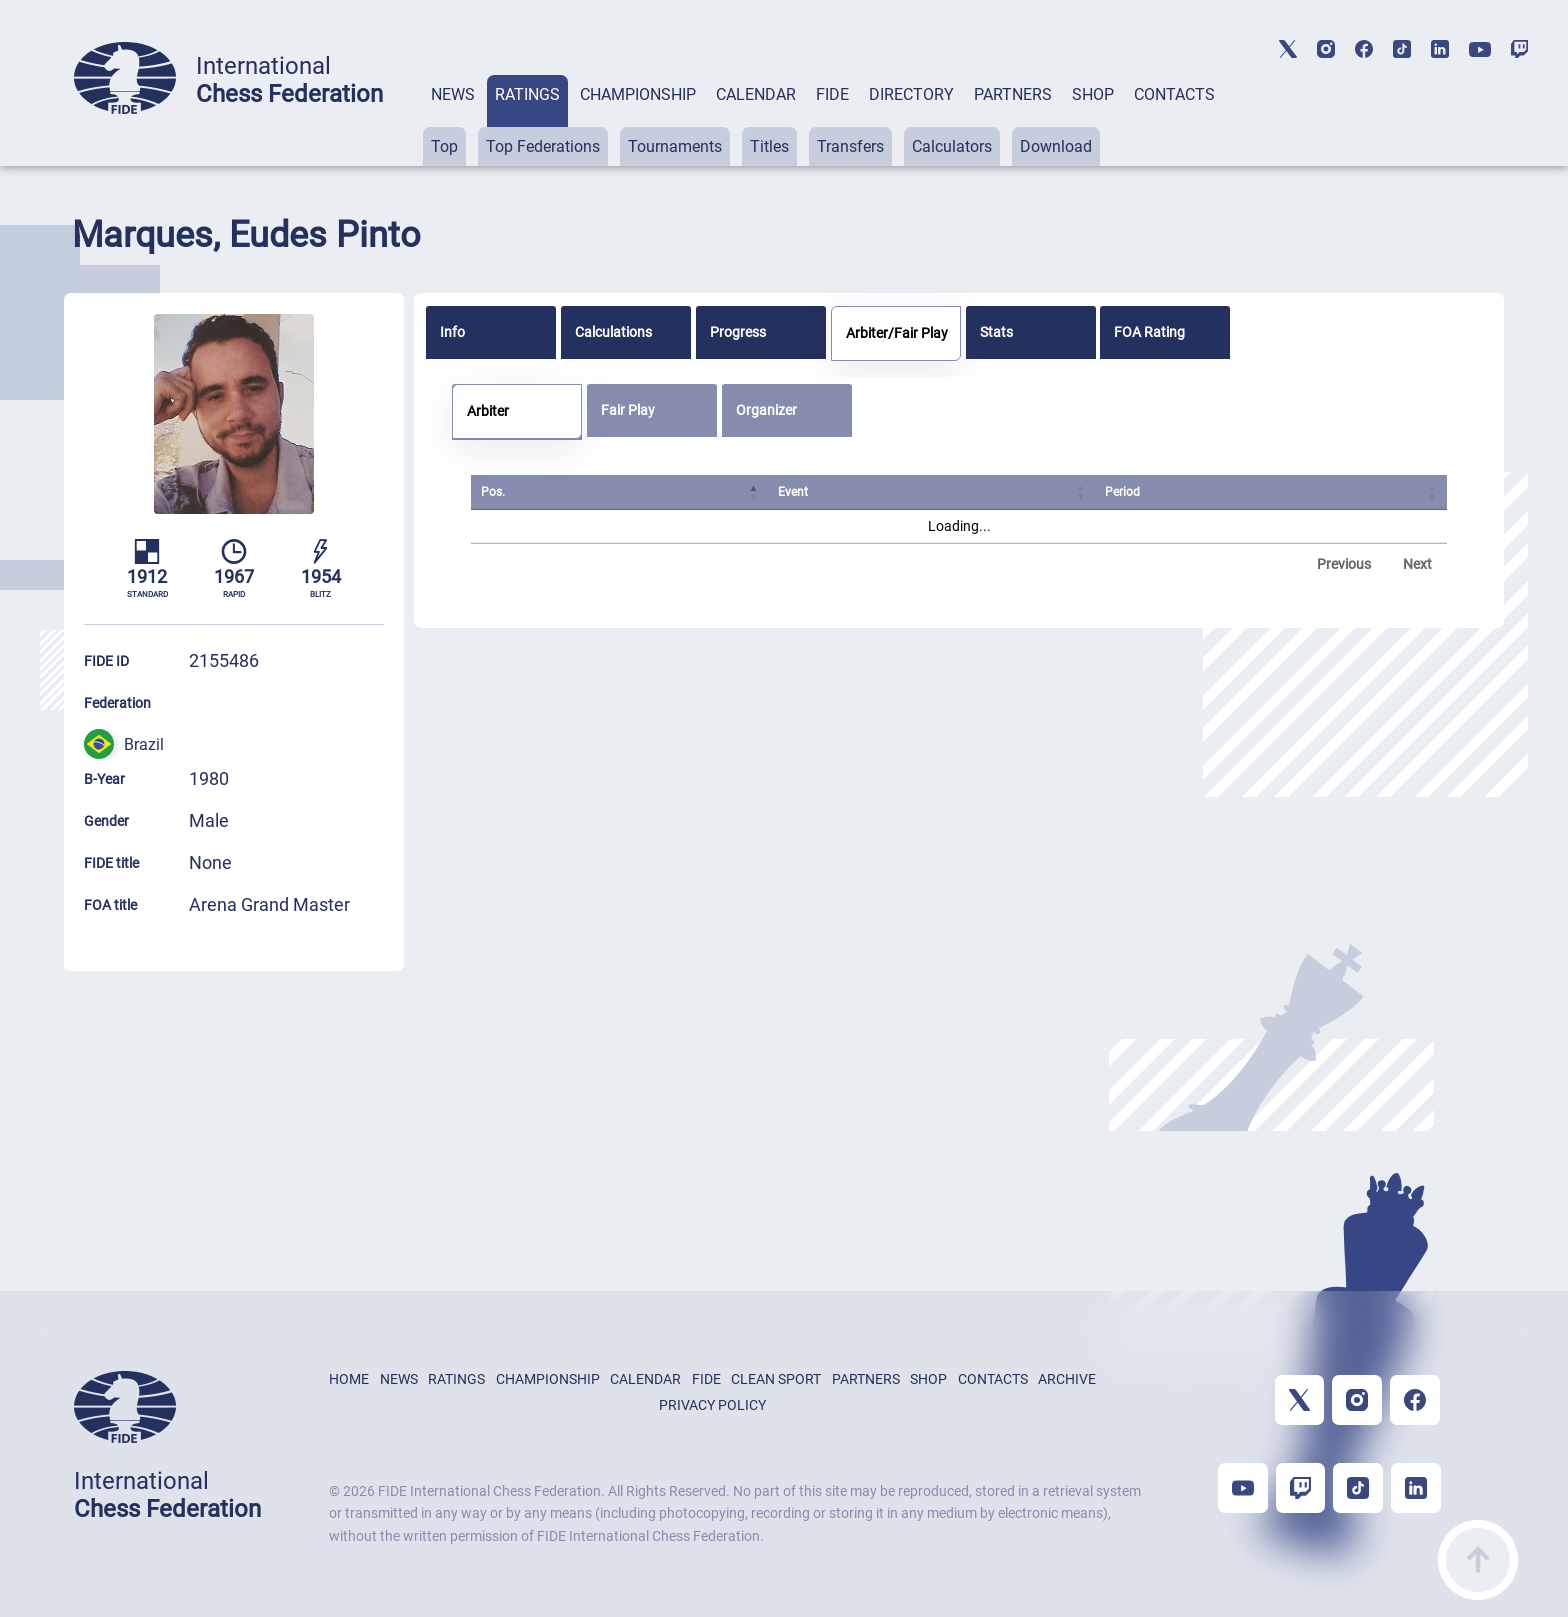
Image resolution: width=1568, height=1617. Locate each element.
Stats (996, 332)
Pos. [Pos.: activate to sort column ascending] (493, 492)
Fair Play (628, 410)
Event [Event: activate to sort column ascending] (794, 492)
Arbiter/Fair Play (897, 333)
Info (452, 332)
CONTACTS (1174, 94)
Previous (1344, 564)
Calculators (952, 146)
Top (444, 146)
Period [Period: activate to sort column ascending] (1122, 492)
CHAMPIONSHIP (638, 94)
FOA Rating (1149, 332)
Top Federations (543, 146)
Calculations (613, 332)
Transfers (850, 146)
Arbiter (488, 411)
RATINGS (527, 94)
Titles (769, 146)
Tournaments (675, 146)
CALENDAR (756, 94)
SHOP (1093, 94)
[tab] (453, 120)
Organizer (766, 410)
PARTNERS (1013, 94)
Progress (738, 332)
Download (1056, 146)
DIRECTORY (911, 94)
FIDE (832, 94)
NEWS (453, 94)
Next (1417, 564)
